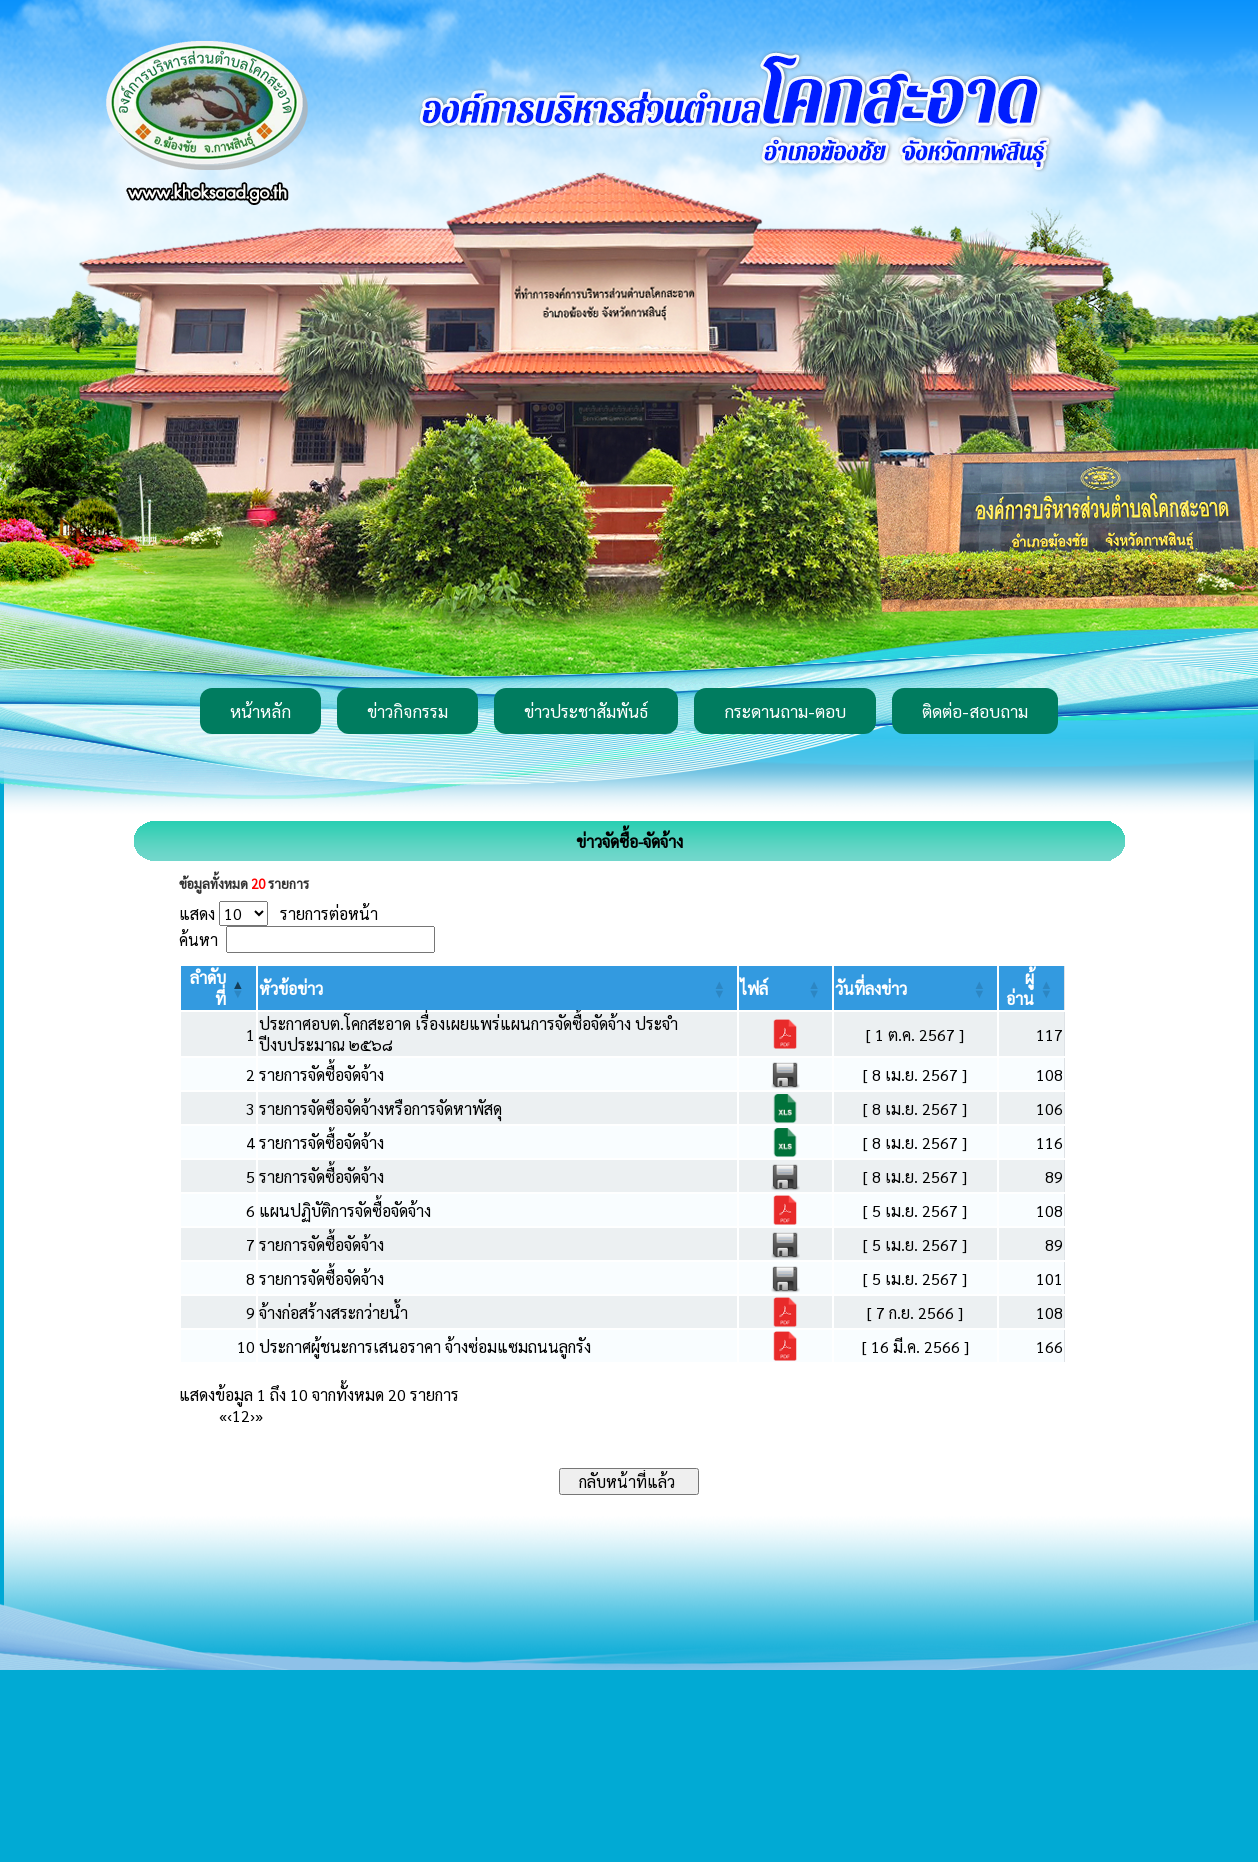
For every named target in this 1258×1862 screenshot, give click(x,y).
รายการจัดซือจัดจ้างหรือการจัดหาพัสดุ (380, 1108)
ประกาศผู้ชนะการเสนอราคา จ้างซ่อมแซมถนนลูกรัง (425, 1346)
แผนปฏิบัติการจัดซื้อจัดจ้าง (345, 1210)
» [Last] (259, 1415)
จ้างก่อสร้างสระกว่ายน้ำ (333, 1312)
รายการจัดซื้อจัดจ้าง (321, 1074)
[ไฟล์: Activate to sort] (785, 988)
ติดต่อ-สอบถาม (975, 711)
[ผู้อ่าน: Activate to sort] (1032, 988)
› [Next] (252, 1415)
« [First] (223, 1415)
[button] (291, 988)
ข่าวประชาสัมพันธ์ (586, 711)
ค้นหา (198, 939)
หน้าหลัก (260, 711)
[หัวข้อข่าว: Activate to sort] (497, 988)
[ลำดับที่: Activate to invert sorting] (218, 988)
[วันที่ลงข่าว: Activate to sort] (915, 988)
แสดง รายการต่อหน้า (278, 913)
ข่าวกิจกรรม (407, 711)
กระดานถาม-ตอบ (785, 711)
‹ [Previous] (229, 1415)
